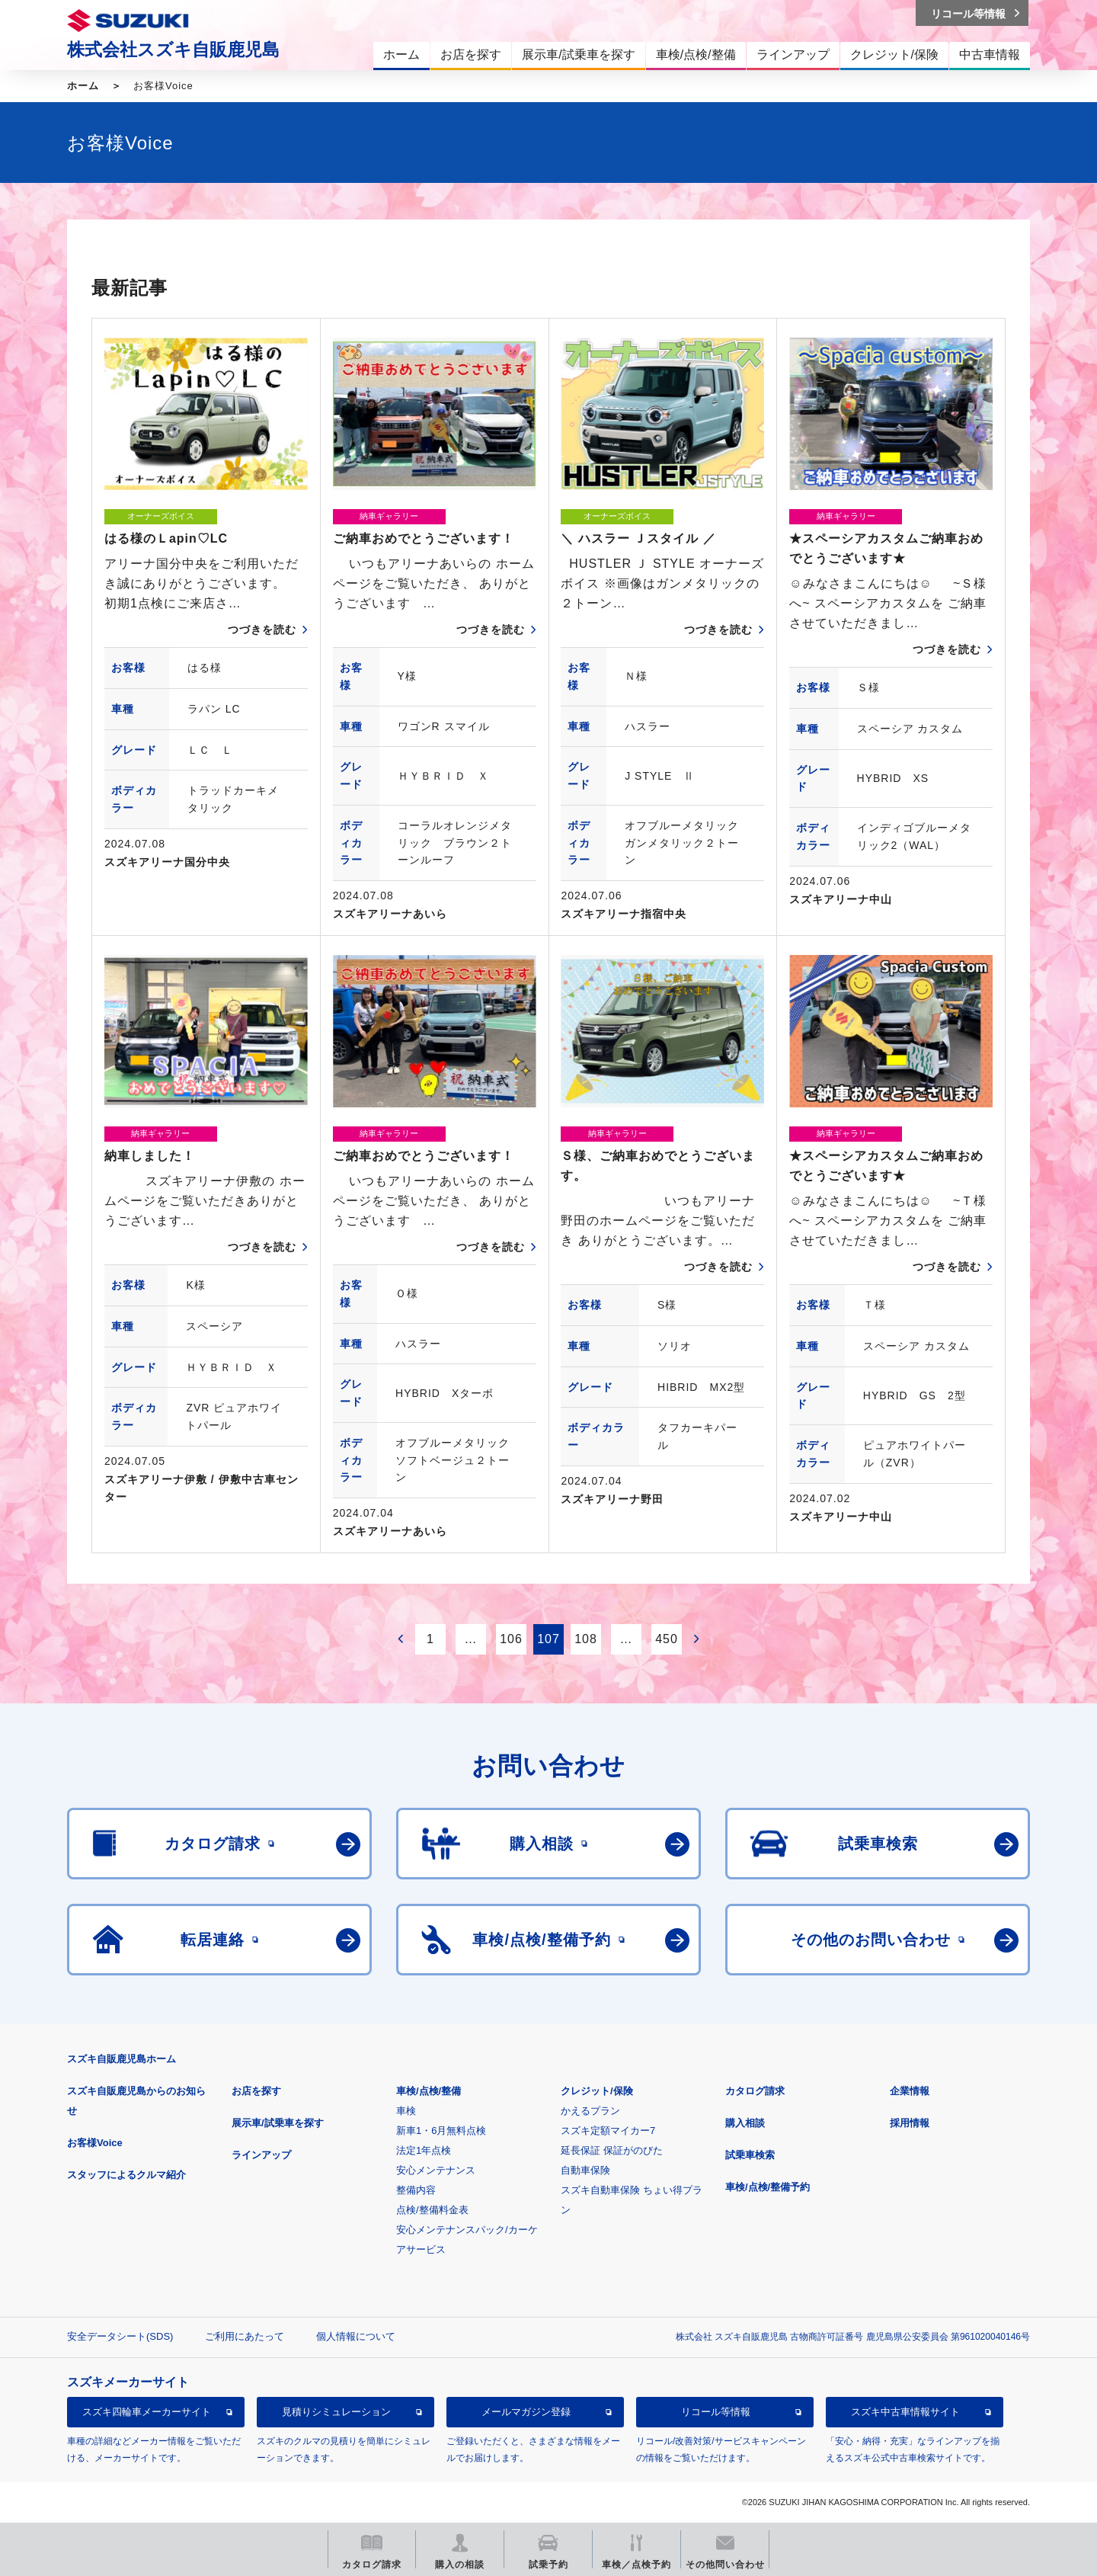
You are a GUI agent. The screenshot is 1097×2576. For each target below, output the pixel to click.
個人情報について (355, 2336)
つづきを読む (262, 629)
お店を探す (256, 2091)
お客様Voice (95, 2142)
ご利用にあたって (244, 2336)
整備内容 (416, 2190)
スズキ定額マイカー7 (608, 2130)
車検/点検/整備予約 (767, 2187)
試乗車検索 (750, 2155)
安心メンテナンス (435, 2170)
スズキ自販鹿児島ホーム (121, 2059)
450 (666, 1638)
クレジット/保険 (597, 2091)
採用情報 (909, 2123)
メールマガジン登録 (526, 2411)
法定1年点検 (423, 2150)
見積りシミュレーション (336, 2411)
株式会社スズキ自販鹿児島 (173, 49)
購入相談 (745, 2123)
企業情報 (909, 2091)
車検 (406, 2110)
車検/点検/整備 (428, 2091)
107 (548, 1638)
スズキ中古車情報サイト (905, 2411)
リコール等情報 (715, 2411)
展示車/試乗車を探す (278, 2123)
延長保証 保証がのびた (612, 2150)
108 (585, 1638)
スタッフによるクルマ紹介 (126, 2174)
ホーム (83, 85)
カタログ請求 (755, 2091)
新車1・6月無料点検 (441, 2130)
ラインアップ (261, 2155)
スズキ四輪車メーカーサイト (146, 2411)
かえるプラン (590, 2110)
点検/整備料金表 (432, 2210)
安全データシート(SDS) (120, 2336)
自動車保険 (585, 2170)
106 (511, 1638)
